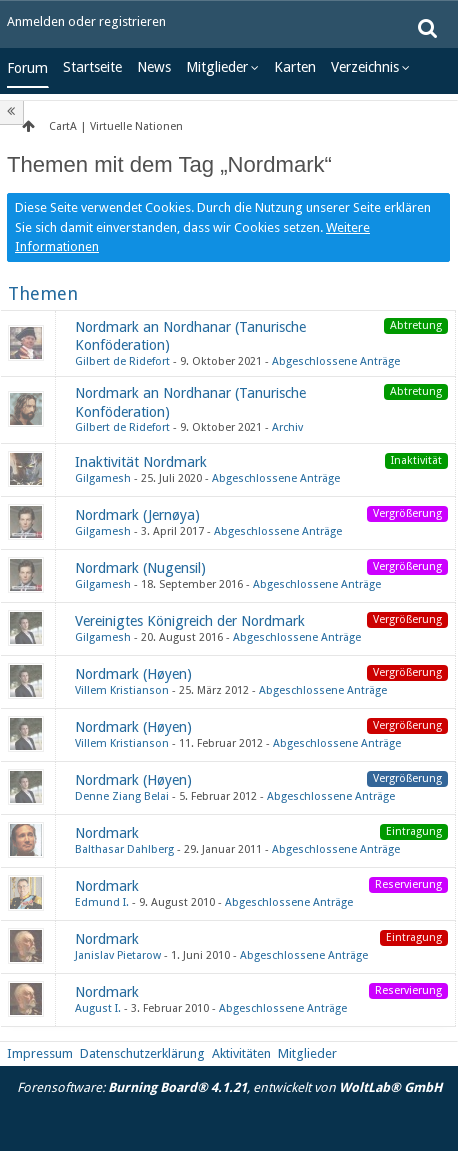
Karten (295, 67)
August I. (98, 1008)
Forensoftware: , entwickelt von (229, 1087)
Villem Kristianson (122, 690)
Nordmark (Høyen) (133, 674)
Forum (27, 68)
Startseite (92, 67)
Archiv (287, 427)
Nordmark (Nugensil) (140, 568)
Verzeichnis (365, 67)
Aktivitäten (241, 1053)
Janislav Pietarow (118, 955)
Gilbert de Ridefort (122, 361)
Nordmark (107, 833)
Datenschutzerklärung (142, 1053)
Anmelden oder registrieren (86, 21)
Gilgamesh (103, 478)
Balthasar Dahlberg (124, 849)
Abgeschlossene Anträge (336, 361)
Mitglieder (217, 67)
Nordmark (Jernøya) (137, 515)
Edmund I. (102, 902)
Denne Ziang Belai (122, 796)
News (154, 67)
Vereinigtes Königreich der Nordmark (190, 621)
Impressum (40, 1053)
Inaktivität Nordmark (141, 462)
